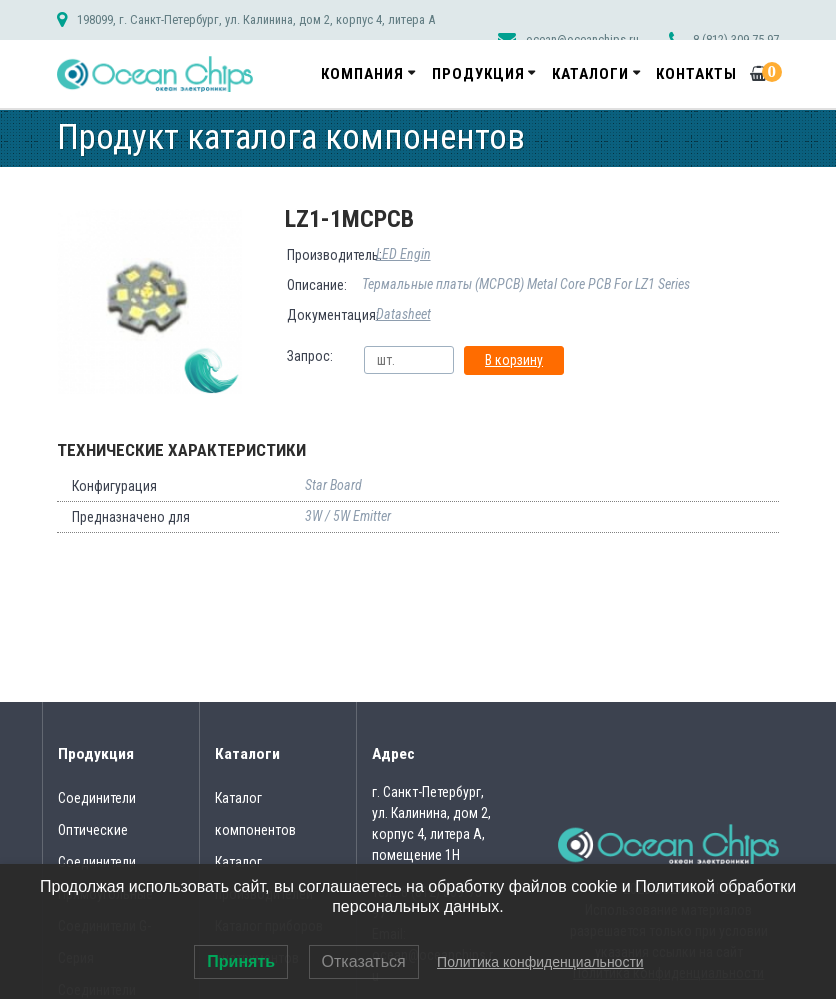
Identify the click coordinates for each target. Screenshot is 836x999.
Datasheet (403, 314)
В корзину (514, 360)
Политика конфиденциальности (540, 962)
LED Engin (403, 254)
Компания (362, 74)
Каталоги (590, 74)
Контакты (696, 74)
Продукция (478, 74)
